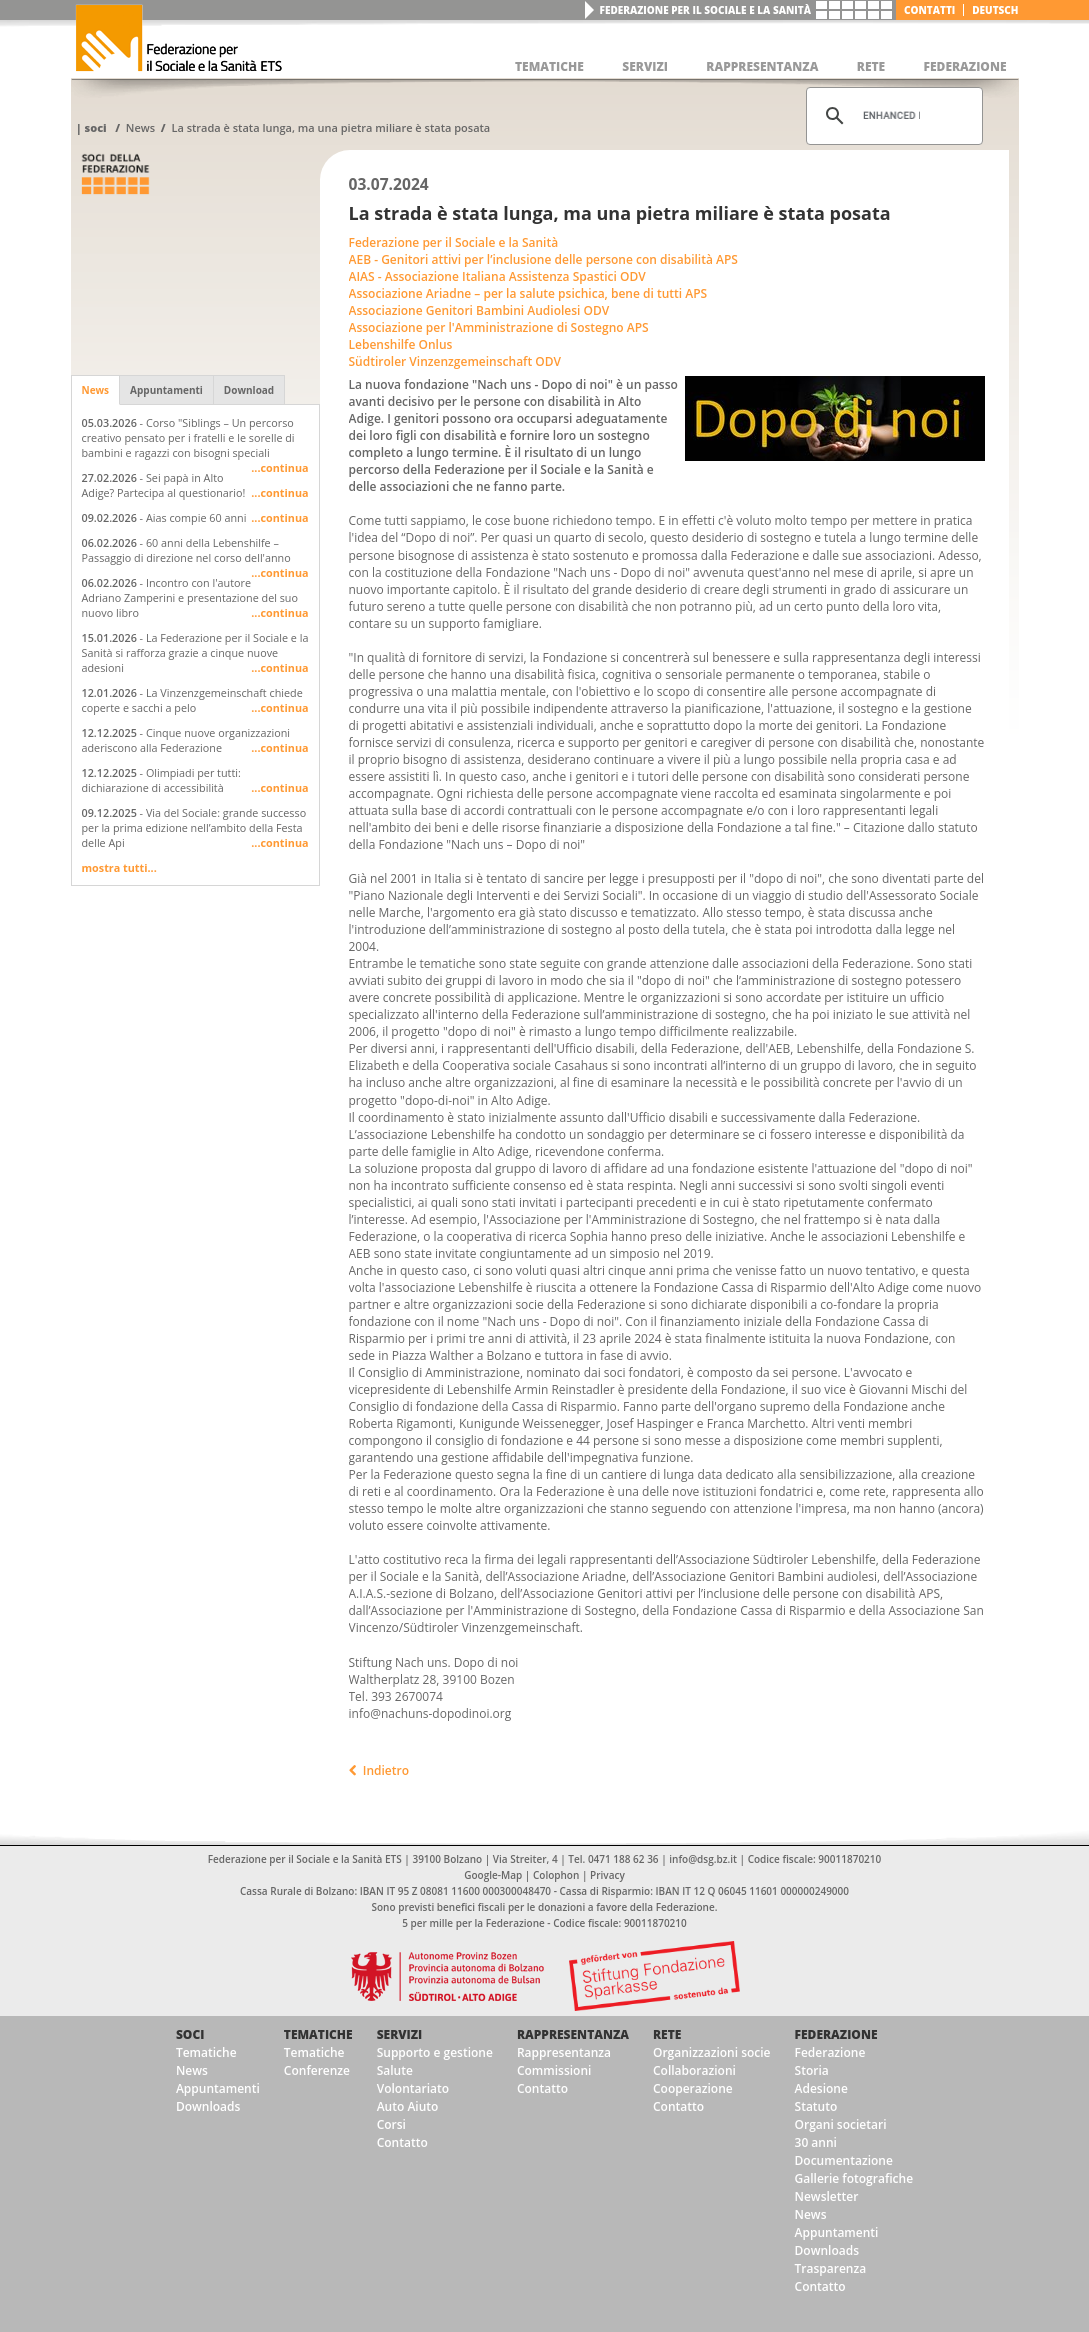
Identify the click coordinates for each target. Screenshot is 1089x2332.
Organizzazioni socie (712, 2052)
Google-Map (493, 1875)
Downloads (208, 2106)
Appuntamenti (166, 390)
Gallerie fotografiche (854, 2178)
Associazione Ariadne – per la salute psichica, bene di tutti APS (528, 293)
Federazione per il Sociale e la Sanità (705, 10)
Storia (812, 2070)
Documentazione (844, 2160)
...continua (279, 467)
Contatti (929, 10)
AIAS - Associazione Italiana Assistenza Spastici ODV (497, 276)
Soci (95, 127)
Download (249, 390)
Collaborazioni (694, 2070)
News (140, 127)
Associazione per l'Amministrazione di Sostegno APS (499, 327)
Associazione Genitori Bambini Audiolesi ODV (479, 310)
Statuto (816, 2106)
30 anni (816, 2142)
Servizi (400, 2034)
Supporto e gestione (435, 2052)
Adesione (821, 2088)
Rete (667, 2034)
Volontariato (413, 2088)
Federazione (836, 2034)
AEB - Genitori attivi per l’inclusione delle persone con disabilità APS (543, 259)
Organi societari (841, 2124)
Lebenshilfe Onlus (401, 344)
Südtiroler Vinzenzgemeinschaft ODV (455, 361)
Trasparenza (831, 2268)
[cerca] (892, 116)
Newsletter (827, 2196)
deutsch (995, 10)
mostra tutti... (119, 867)
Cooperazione (693, 2088)
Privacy (607, 1875)
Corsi (391, 2124)
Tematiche (206, 2052)
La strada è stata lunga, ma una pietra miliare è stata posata (330, 127)
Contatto (402, 2142)
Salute (395, 2070)
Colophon (556, 1875)
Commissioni (554, 2070)
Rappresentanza (573, 2034)
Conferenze (317, 2070)
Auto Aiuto (408, 2106)
